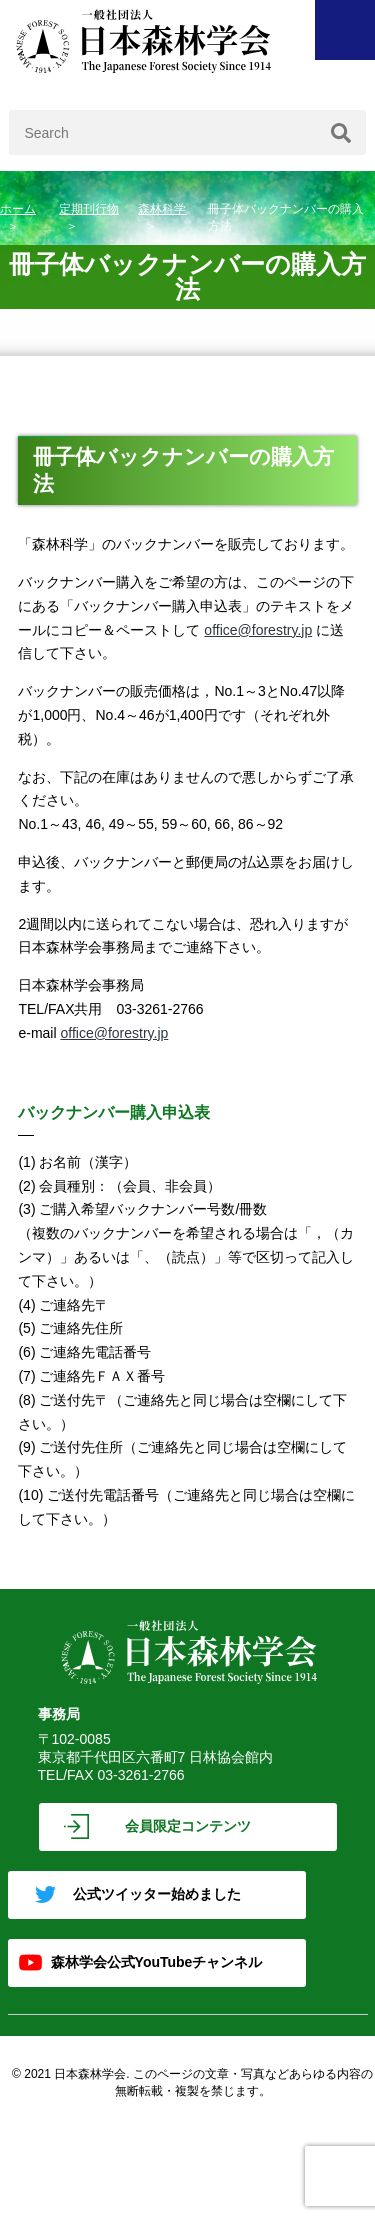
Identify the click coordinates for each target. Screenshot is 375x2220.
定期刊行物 (89, 209)
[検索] (341, 132)
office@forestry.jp (258, 630)
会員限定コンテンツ (188, 1826)
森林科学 (162, 209)
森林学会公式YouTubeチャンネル (157, 1962)
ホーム (18, 209)
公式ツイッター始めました (157, 1894)
